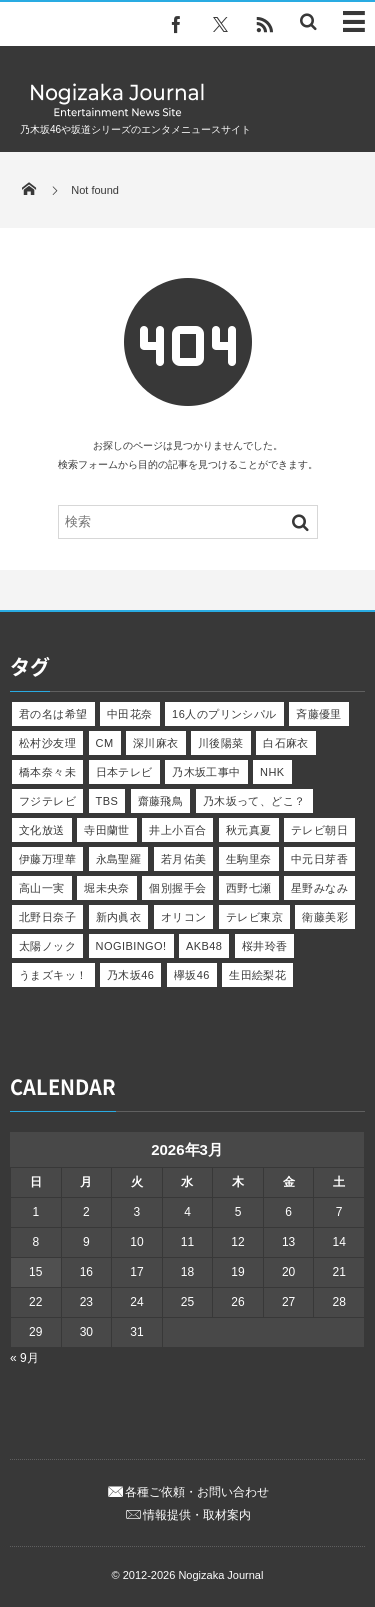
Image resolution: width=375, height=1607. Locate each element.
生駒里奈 (249, 859)
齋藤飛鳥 (161, 801)
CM (105, 743)
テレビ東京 (254, 917)
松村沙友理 (47, 743)
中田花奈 (130, 714)
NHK (272, 772)
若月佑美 (184, 859)
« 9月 (24, 1358)
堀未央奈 (107, 888)
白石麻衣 (286, 743)
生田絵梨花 (257, 975)
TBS (107, 801)
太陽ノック (47, 946)
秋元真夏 (249, 830)
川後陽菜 (221, 743)
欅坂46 (192, 975)
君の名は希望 (53, 714)
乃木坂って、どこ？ (254, 801)
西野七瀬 (249, 888)
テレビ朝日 (319, 830)
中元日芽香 (319, 859)
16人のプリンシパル (224, 714)
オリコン (184, 917)
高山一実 (42, 888)
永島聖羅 (119, 859)
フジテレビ (47, 801)
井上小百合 (177, 830)
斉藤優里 (319, 714)
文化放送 (42, 830)
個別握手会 (177, 888)
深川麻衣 (156, 743)
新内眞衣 (119, 917)
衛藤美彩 (325, 917)
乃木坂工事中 (206, 772)
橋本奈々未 (47, 772)
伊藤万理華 (47, 859)
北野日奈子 (47, 917)
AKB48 (204, 946)
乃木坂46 (130, 975)
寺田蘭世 (107, 830)
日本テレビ (124, 772)
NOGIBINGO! (131, 946)
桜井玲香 (265, 946)
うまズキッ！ (53, 975)
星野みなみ (319, 888)
